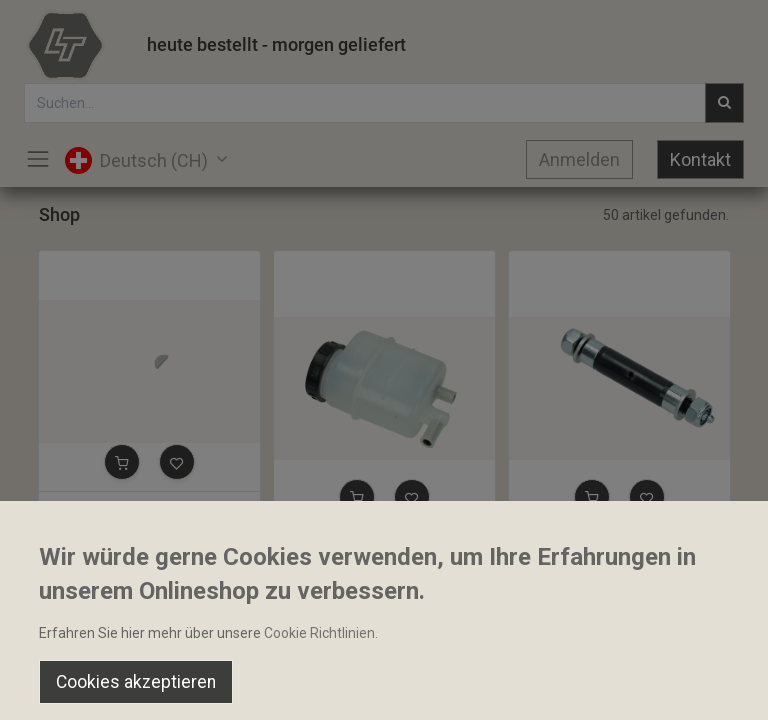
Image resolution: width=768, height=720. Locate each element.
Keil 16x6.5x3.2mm (108, 509)
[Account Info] (702, 686)
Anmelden (579, 159)
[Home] (66, 686)
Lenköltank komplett (347, 544)
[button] (122, 462)
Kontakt (700, 159)
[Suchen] (224, 686)
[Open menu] (384, 691)
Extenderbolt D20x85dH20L (604, 544)
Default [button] (581, 645)
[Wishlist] (543, 686)
